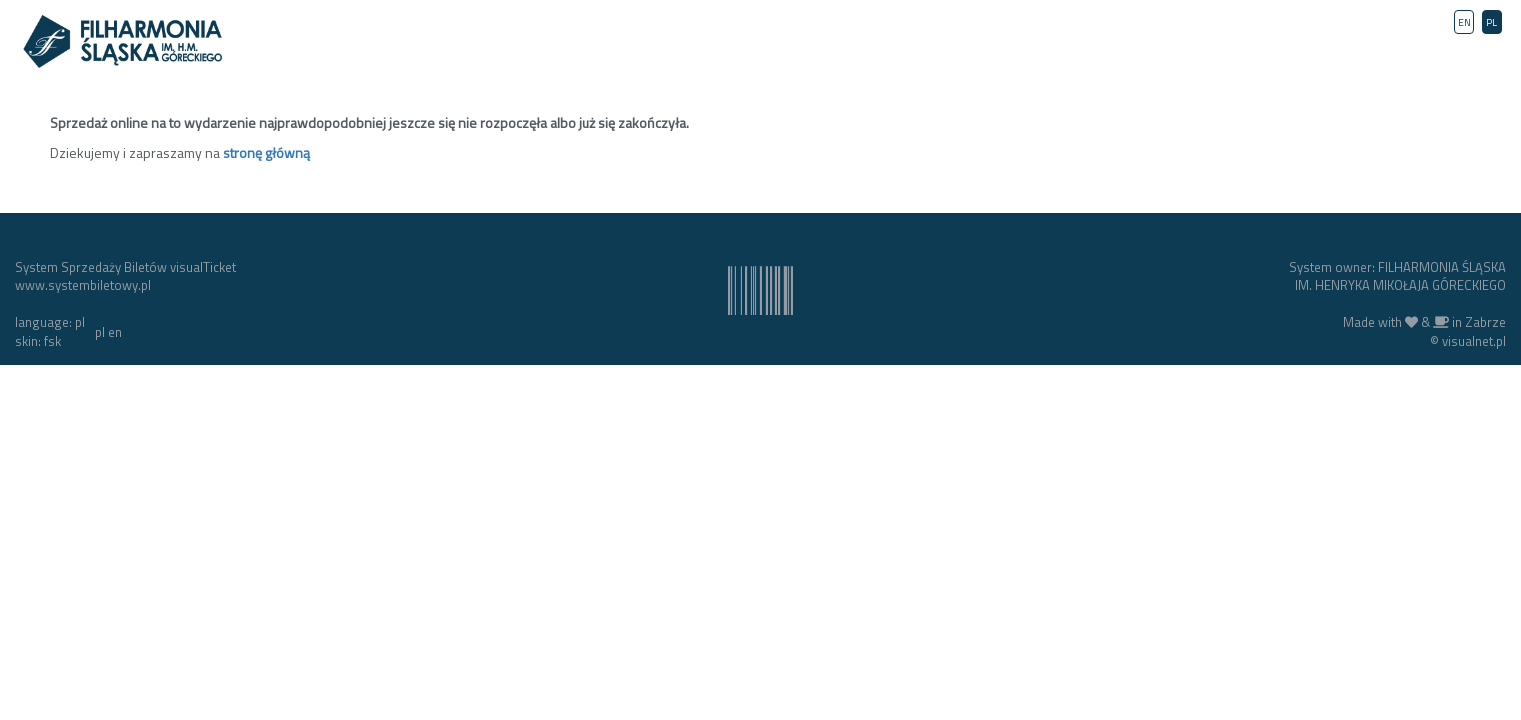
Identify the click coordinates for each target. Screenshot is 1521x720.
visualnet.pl (1474, 341)
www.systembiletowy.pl (83, 285)
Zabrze (1485, 322)
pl (100, 332)
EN (1464, 22)
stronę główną (266, 152)
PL (1491, 22)
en (115, 332)
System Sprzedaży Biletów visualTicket (125, 267)
